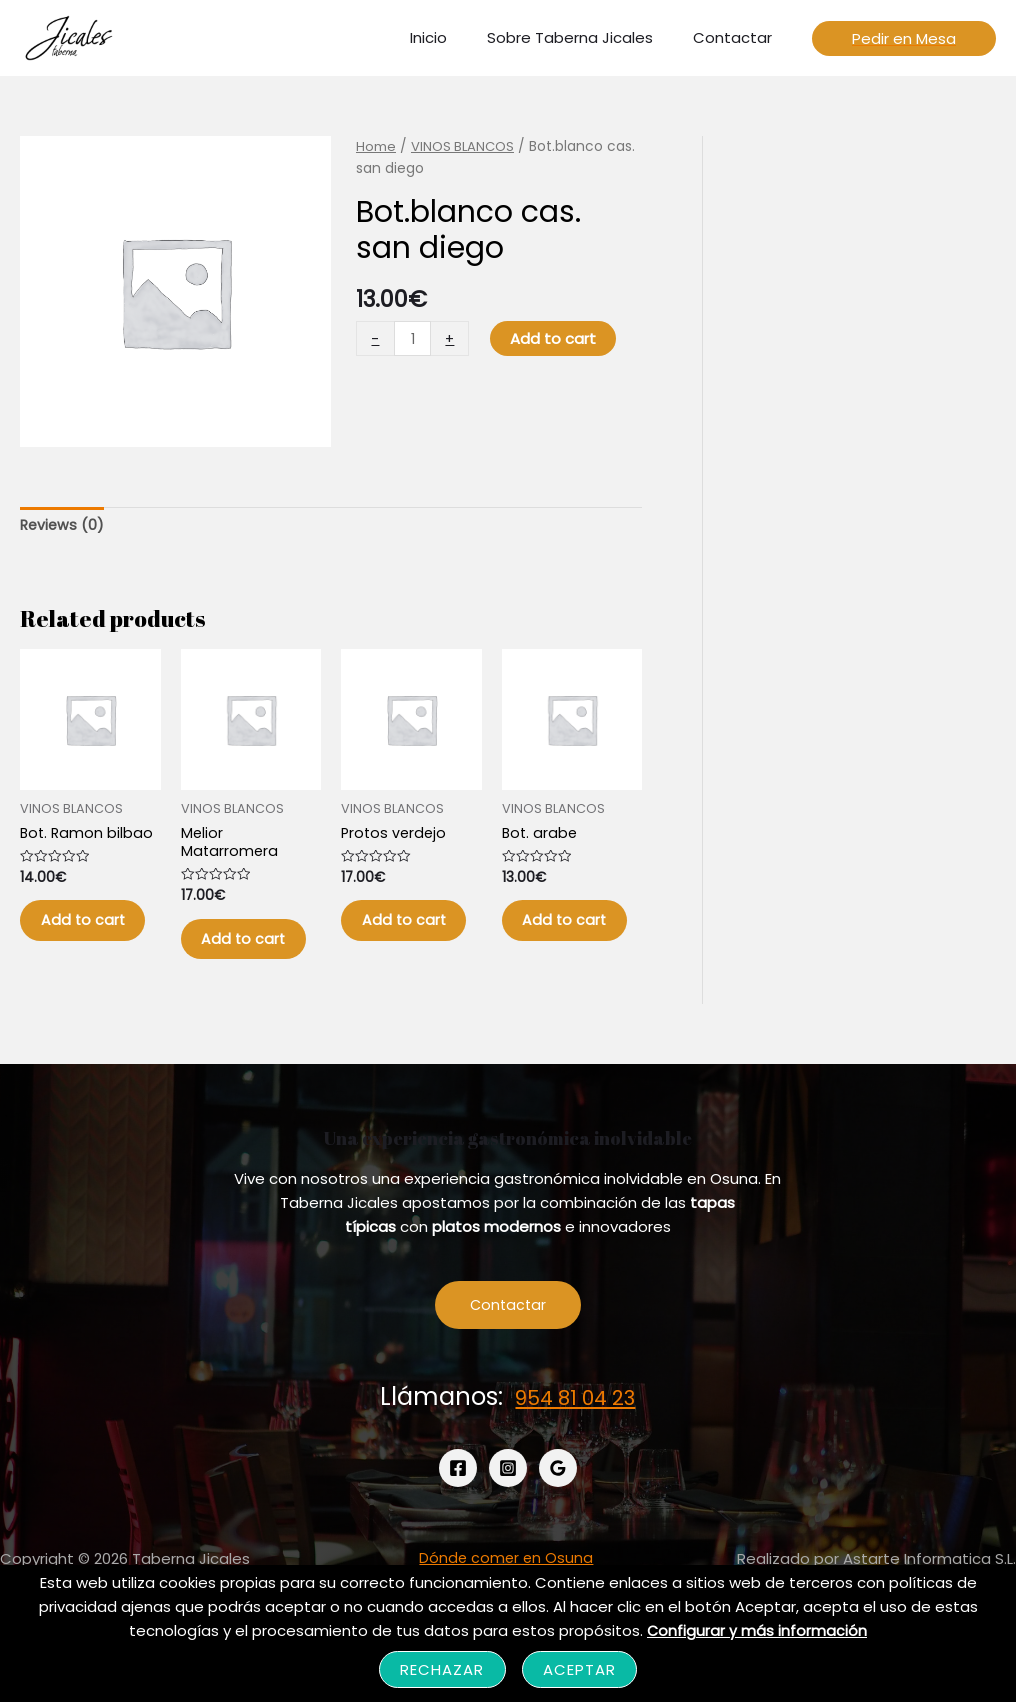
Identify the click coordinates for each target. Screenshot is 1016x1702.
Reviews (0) (63, 526)
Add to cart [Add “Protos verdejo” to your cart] (401, 941)
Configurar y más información (757, 1630)
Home (376, 146)
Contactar (507, 1343)
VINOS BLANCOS (464, 146)
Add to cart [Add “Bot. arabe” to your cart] (562, 941)
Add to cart (555, 338)
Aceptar (580, 1669)
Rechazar (442, 1669)
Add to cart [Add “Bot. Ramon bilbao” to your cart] (80, 941)
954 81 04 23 (575, 1435)
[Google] (558, 1507)
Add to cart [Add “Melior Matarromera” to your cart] (241, 960)
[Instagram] (508, 1507)
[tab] (63, 526)
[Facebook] (458, 1507)
